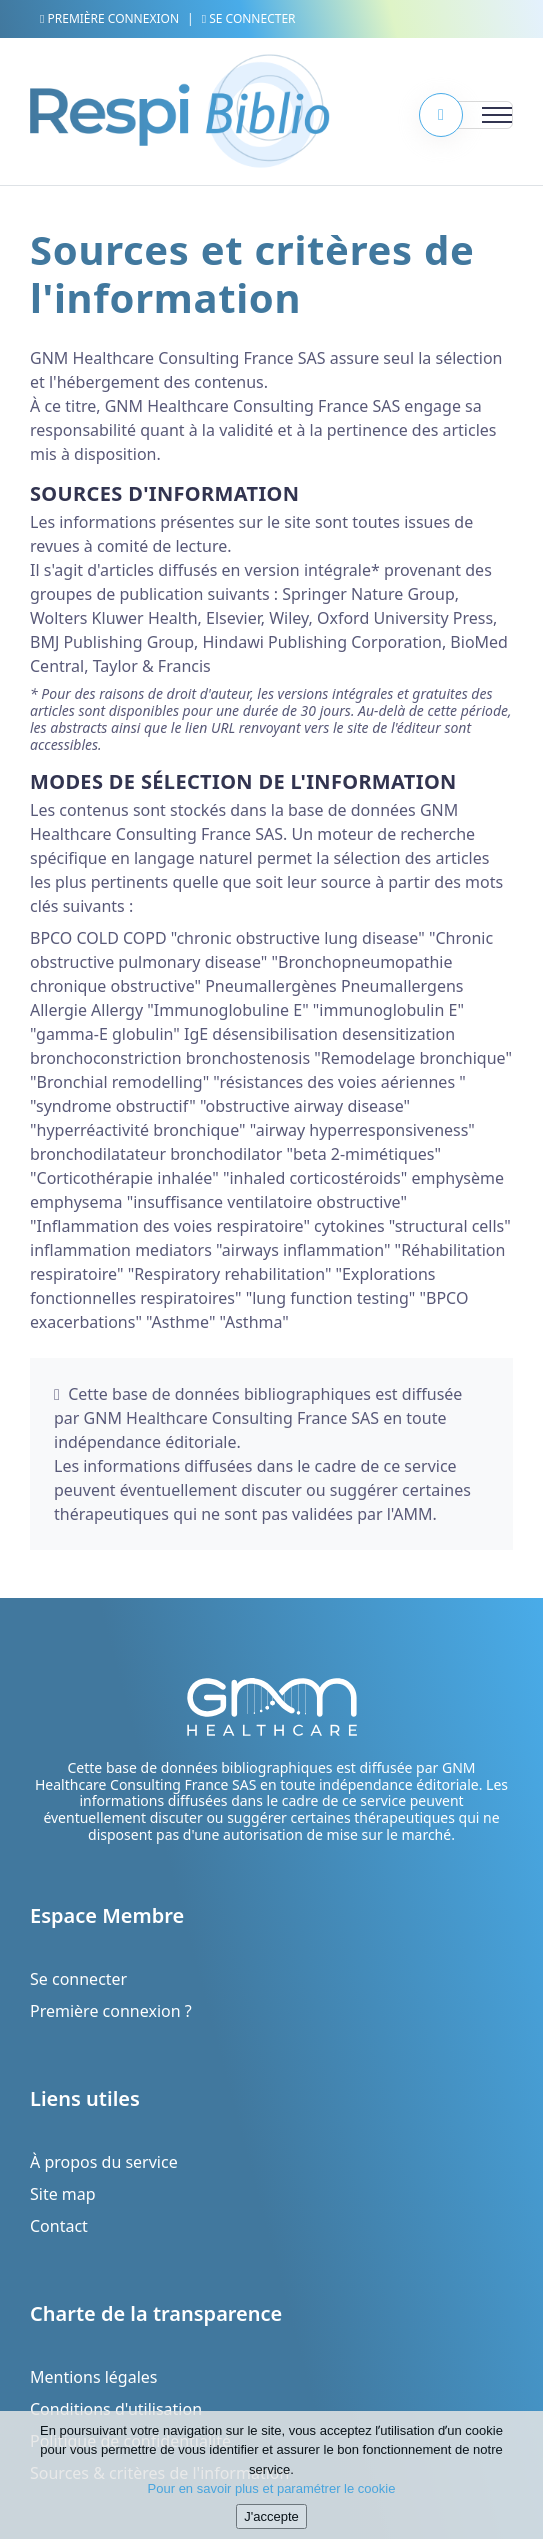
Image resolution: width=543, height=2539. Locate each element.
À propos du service (104, 2162)
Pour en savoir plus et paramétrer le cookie (272, 2492)
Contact (59, 2226)
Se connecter (249, 18)
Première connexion (109, 18)
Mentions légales (94, 2377)
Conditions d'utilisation (116, 2409)
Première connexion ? (111, 2011)
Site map (63, 2194)
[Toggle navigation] (473, 115)
